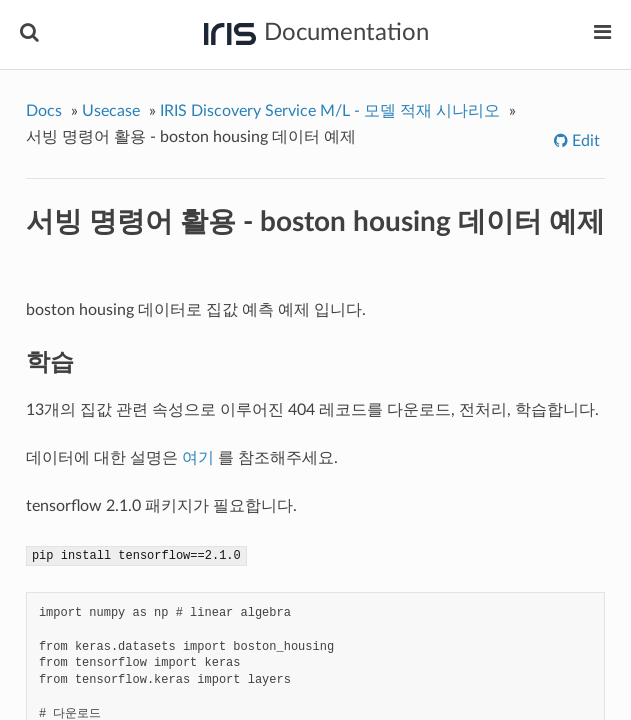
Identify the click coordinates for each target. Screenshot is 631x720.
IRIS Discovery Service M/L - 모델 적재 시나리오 (330, 111)
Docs (44, 111)
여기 (198, 458)
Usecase (111, 111)
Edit (584, 141)
